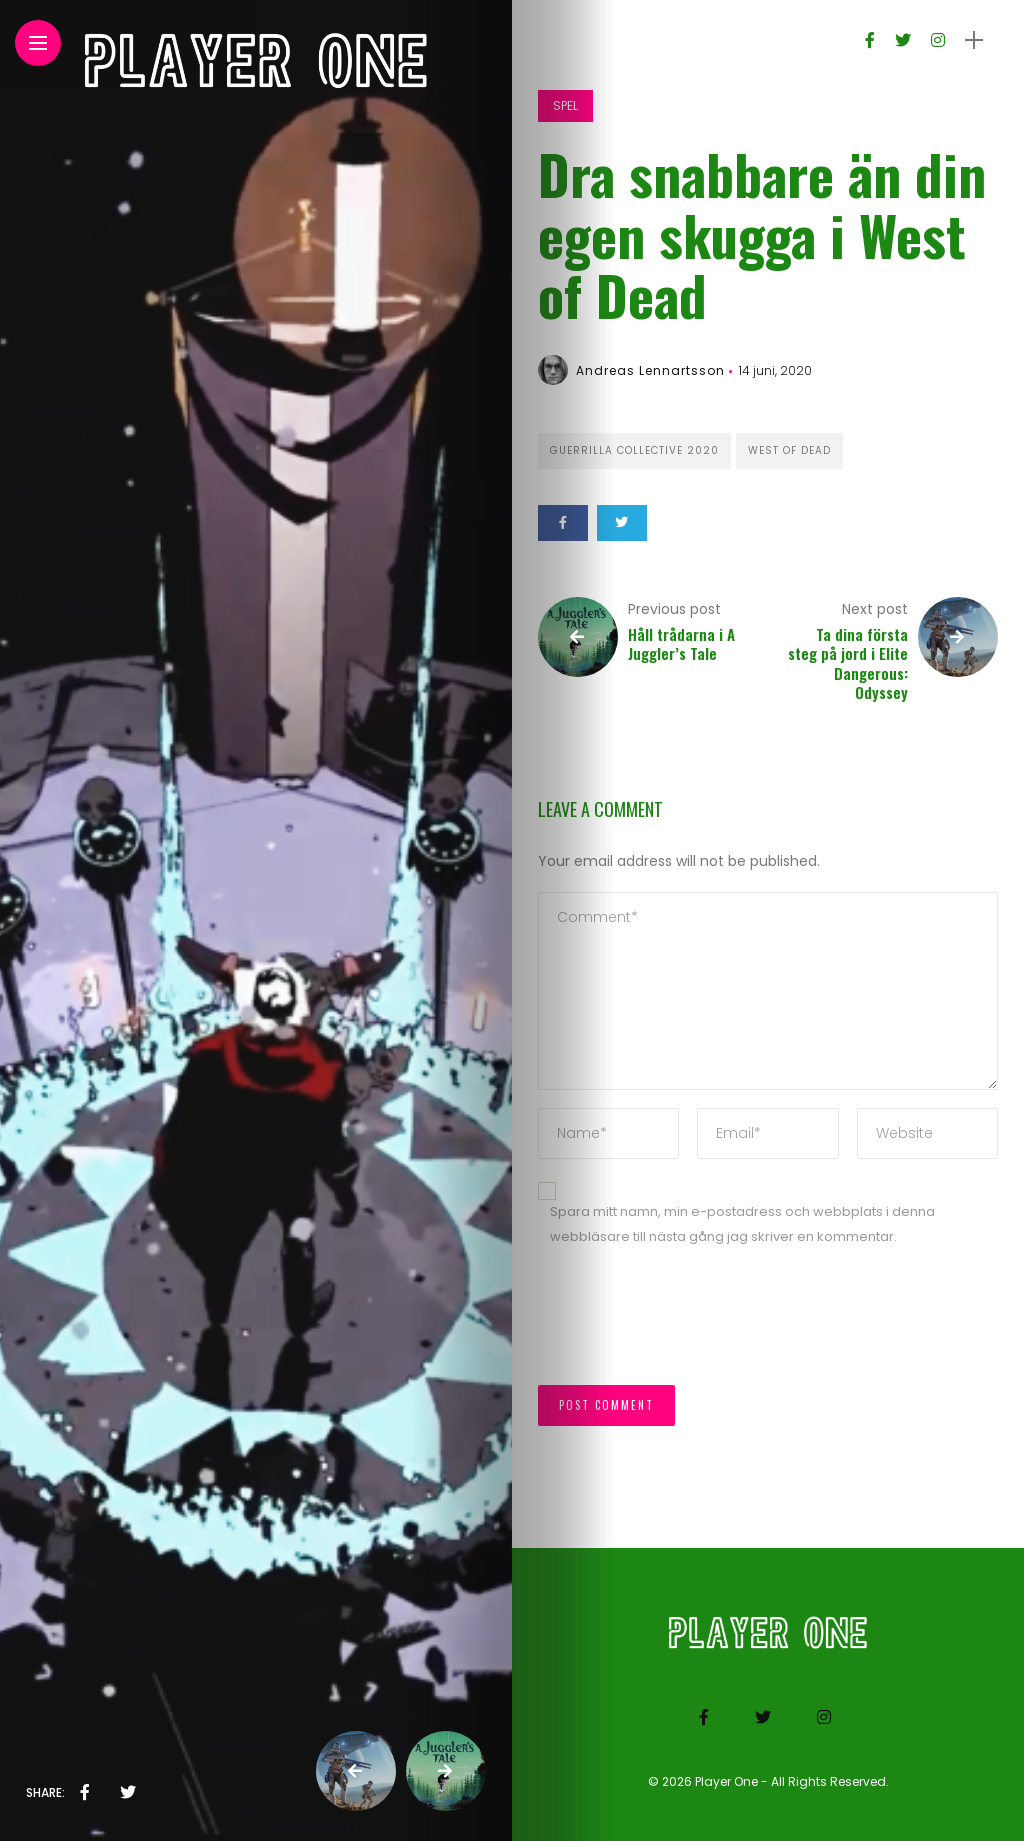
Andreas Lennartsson (650, 370)
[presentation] (690, 1326)
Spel (565, 105)
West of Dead (789, 450)
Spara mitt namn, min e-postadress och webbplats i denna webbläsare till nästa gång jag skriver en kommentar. (742, 1224)
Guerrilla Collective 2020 (634, 450)
